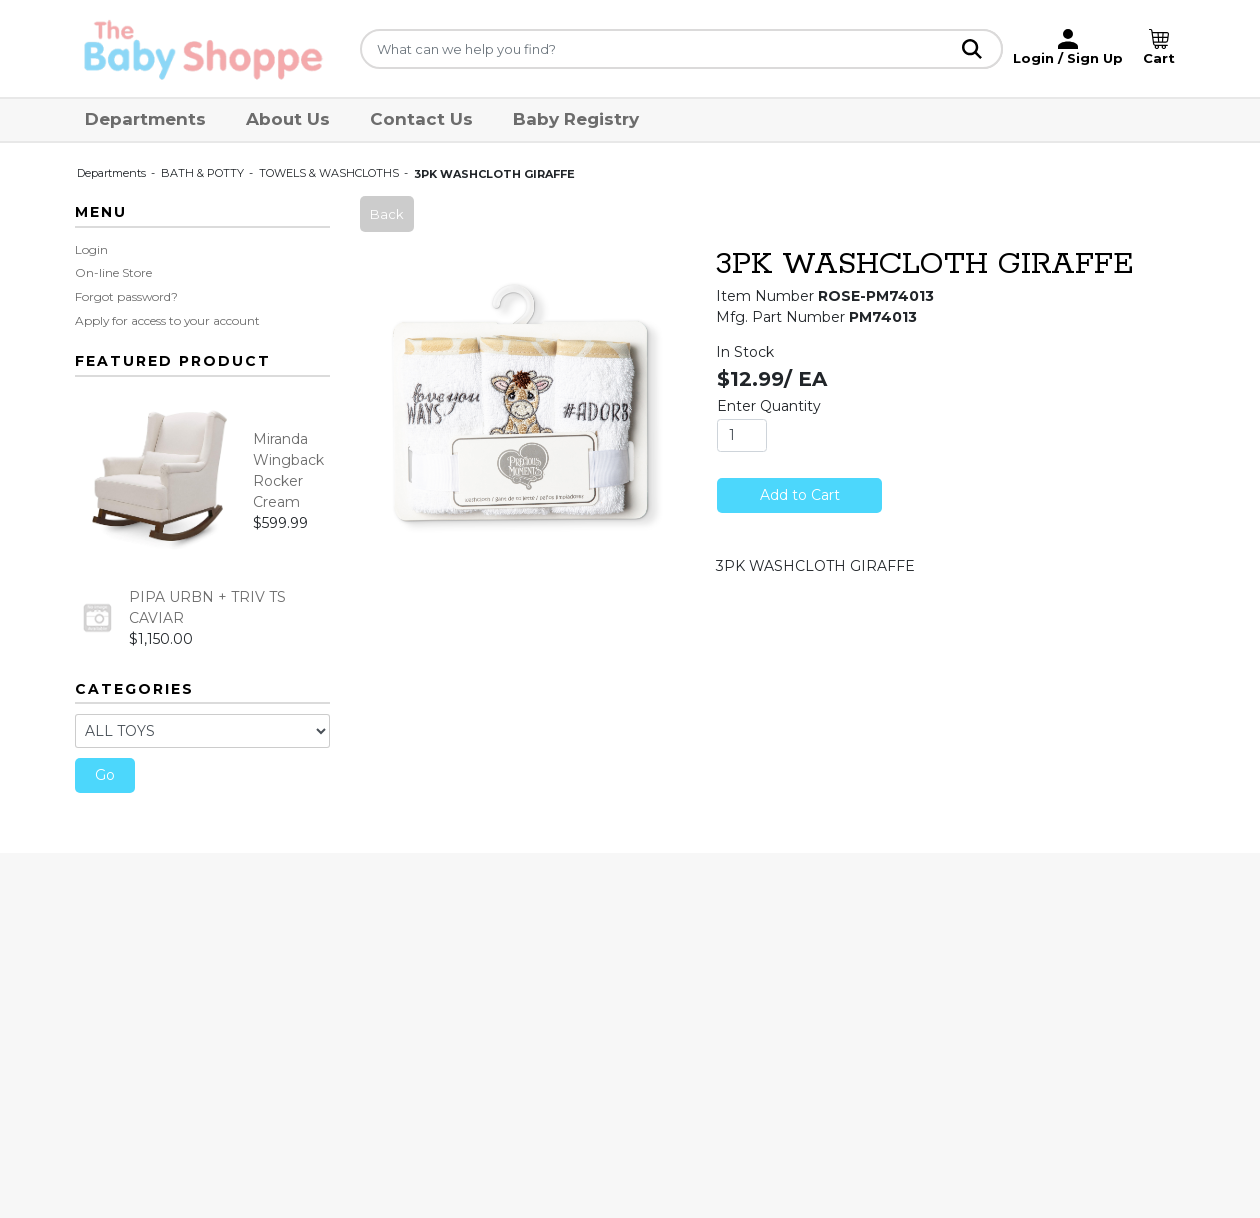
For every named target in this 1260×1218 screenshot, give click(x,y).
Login (91, 249)
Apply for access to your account (167, 320)
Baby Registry (576, 119)
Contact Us (421, 119)
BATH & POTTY (204, 173)
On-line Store (113, 272)
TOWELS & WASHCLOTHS (330, 173)
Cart (1159, 58)
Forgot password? (126, 296)
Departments (145, 119)
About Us (288, 119)
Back (387, 214)
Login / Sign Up (1068, 58)
